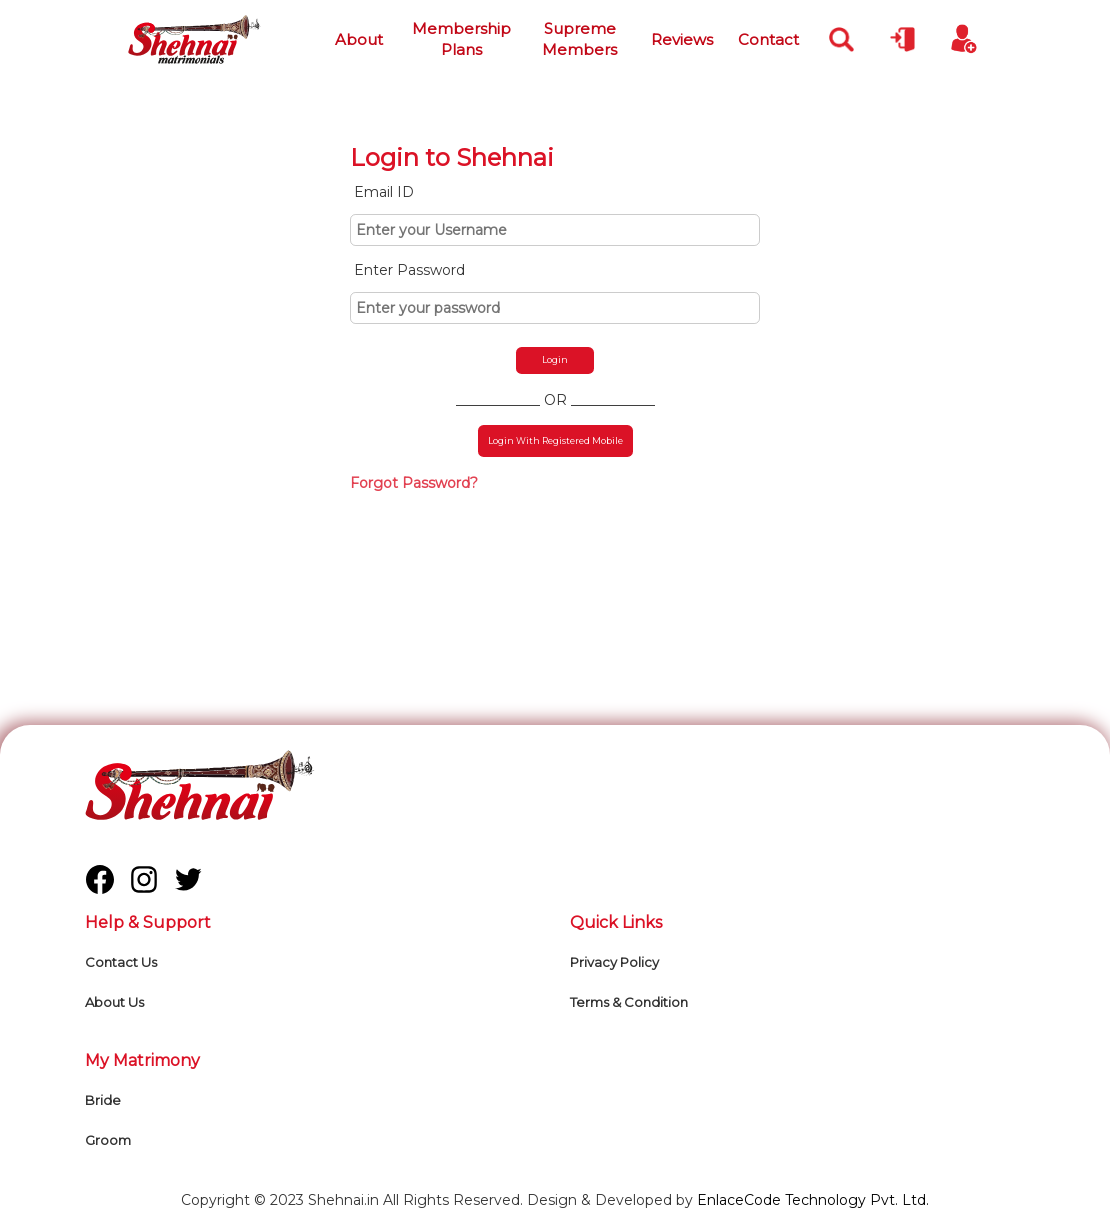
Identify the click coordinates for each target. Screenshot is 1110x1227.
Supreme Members (579, 39)
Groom (108, 1140)
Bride (103, 1100)
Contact (768, 39)
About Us (114, 1002)
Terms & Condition (629, 1002)
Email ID (384, 192)
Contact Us (121, 962)
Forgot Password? (414, 483)
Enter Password (409, 270)
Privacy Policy (614, 962)
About (359, 39)
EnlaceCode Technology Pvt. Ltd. (813, 1200)
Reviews (682, 39)
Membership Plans (461, 39)
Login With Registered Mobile (555, 440)
